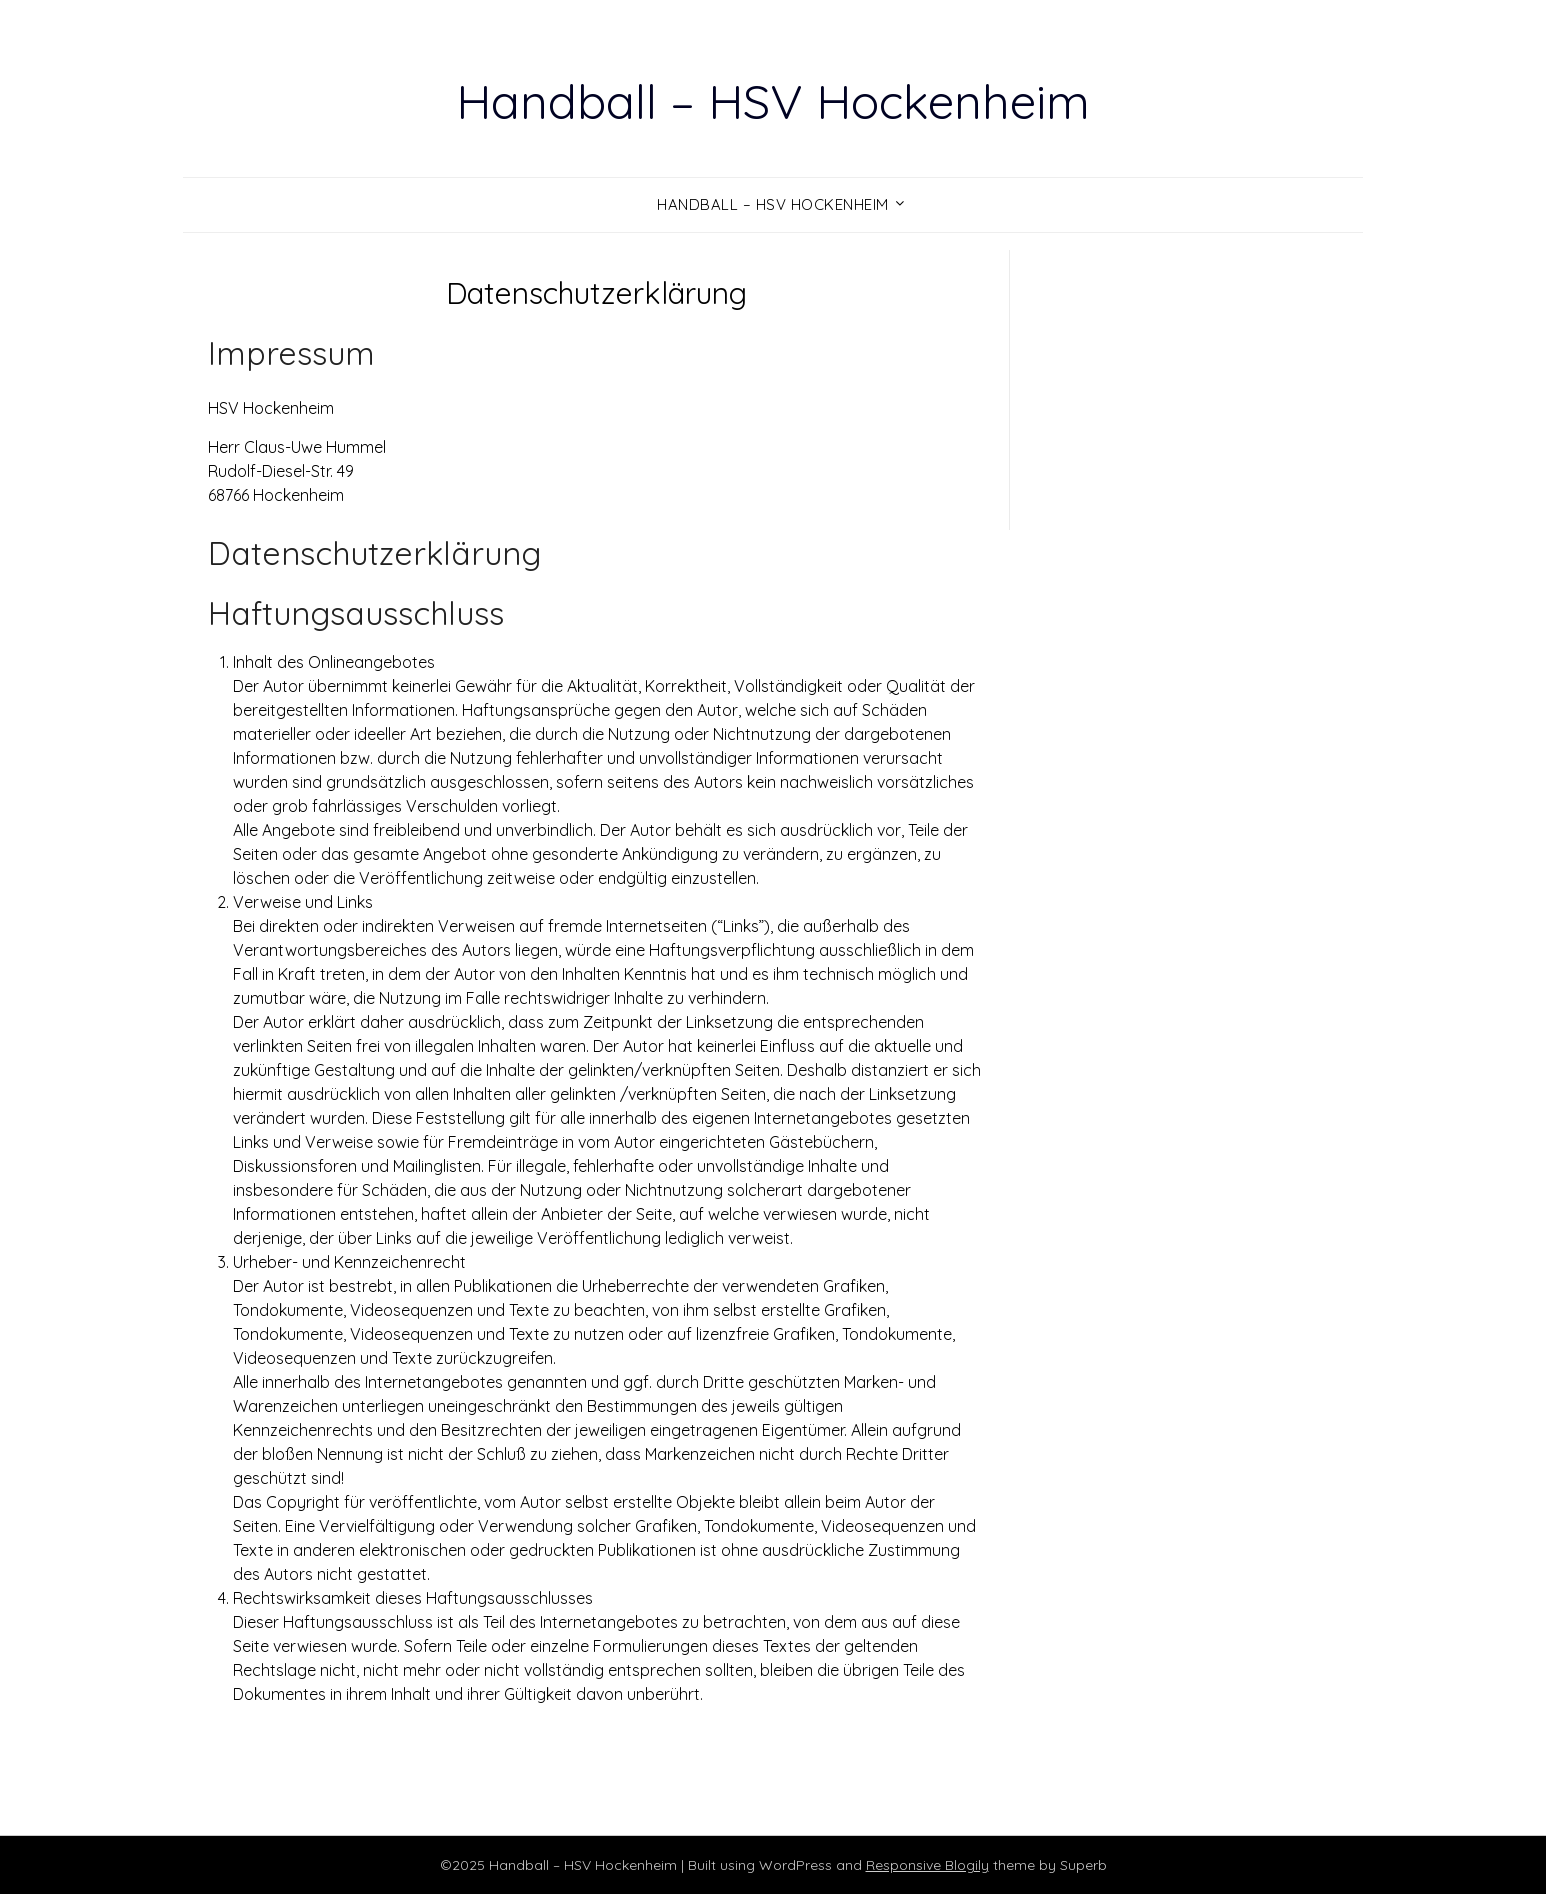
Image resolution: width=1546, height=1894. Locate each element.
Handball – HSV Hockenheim (773, 101)
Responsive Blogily (927, 1865)
